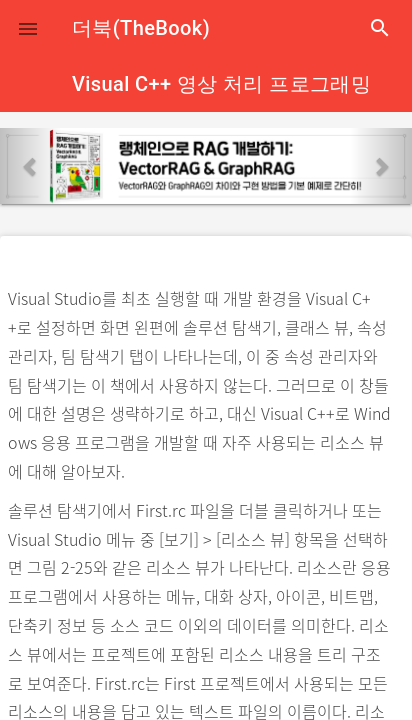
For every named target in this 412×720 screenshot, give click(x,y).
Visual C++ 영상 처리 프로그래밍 (221, 84)
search (380, 28)
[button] (28, 28)
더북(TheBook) (141, 28)
